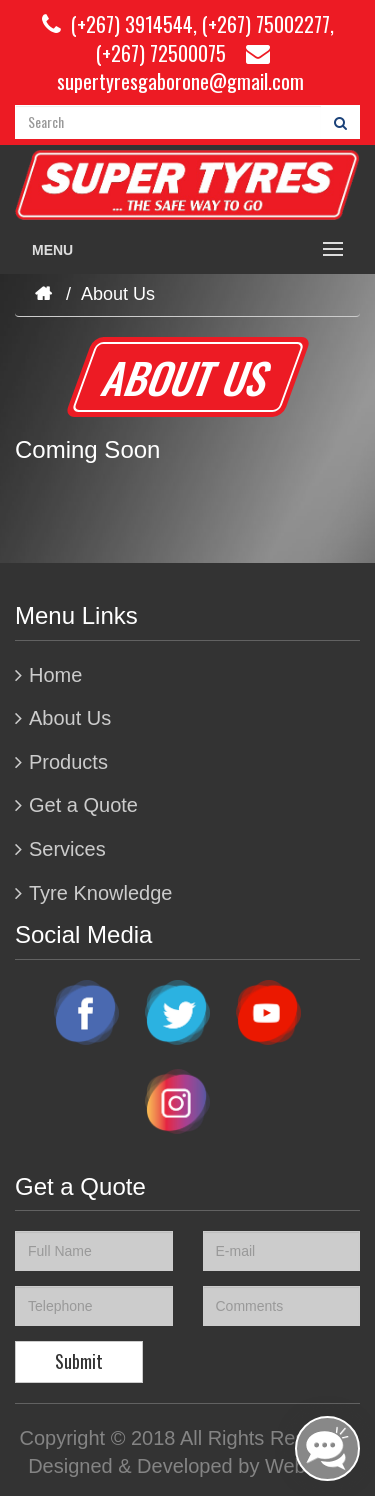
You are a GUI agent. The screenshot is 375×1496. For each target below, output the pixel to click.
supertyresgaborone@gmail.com (180, 69)
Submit (79, 1361)
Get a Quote (83, 805)
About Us (70, 718)
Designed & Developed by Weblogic (187, 1466)
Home (55, 675)
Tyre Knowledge (100, 893)
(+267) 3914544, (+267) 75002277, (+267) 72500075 (188, 38)
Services (67, 849)
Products (68, 762)
